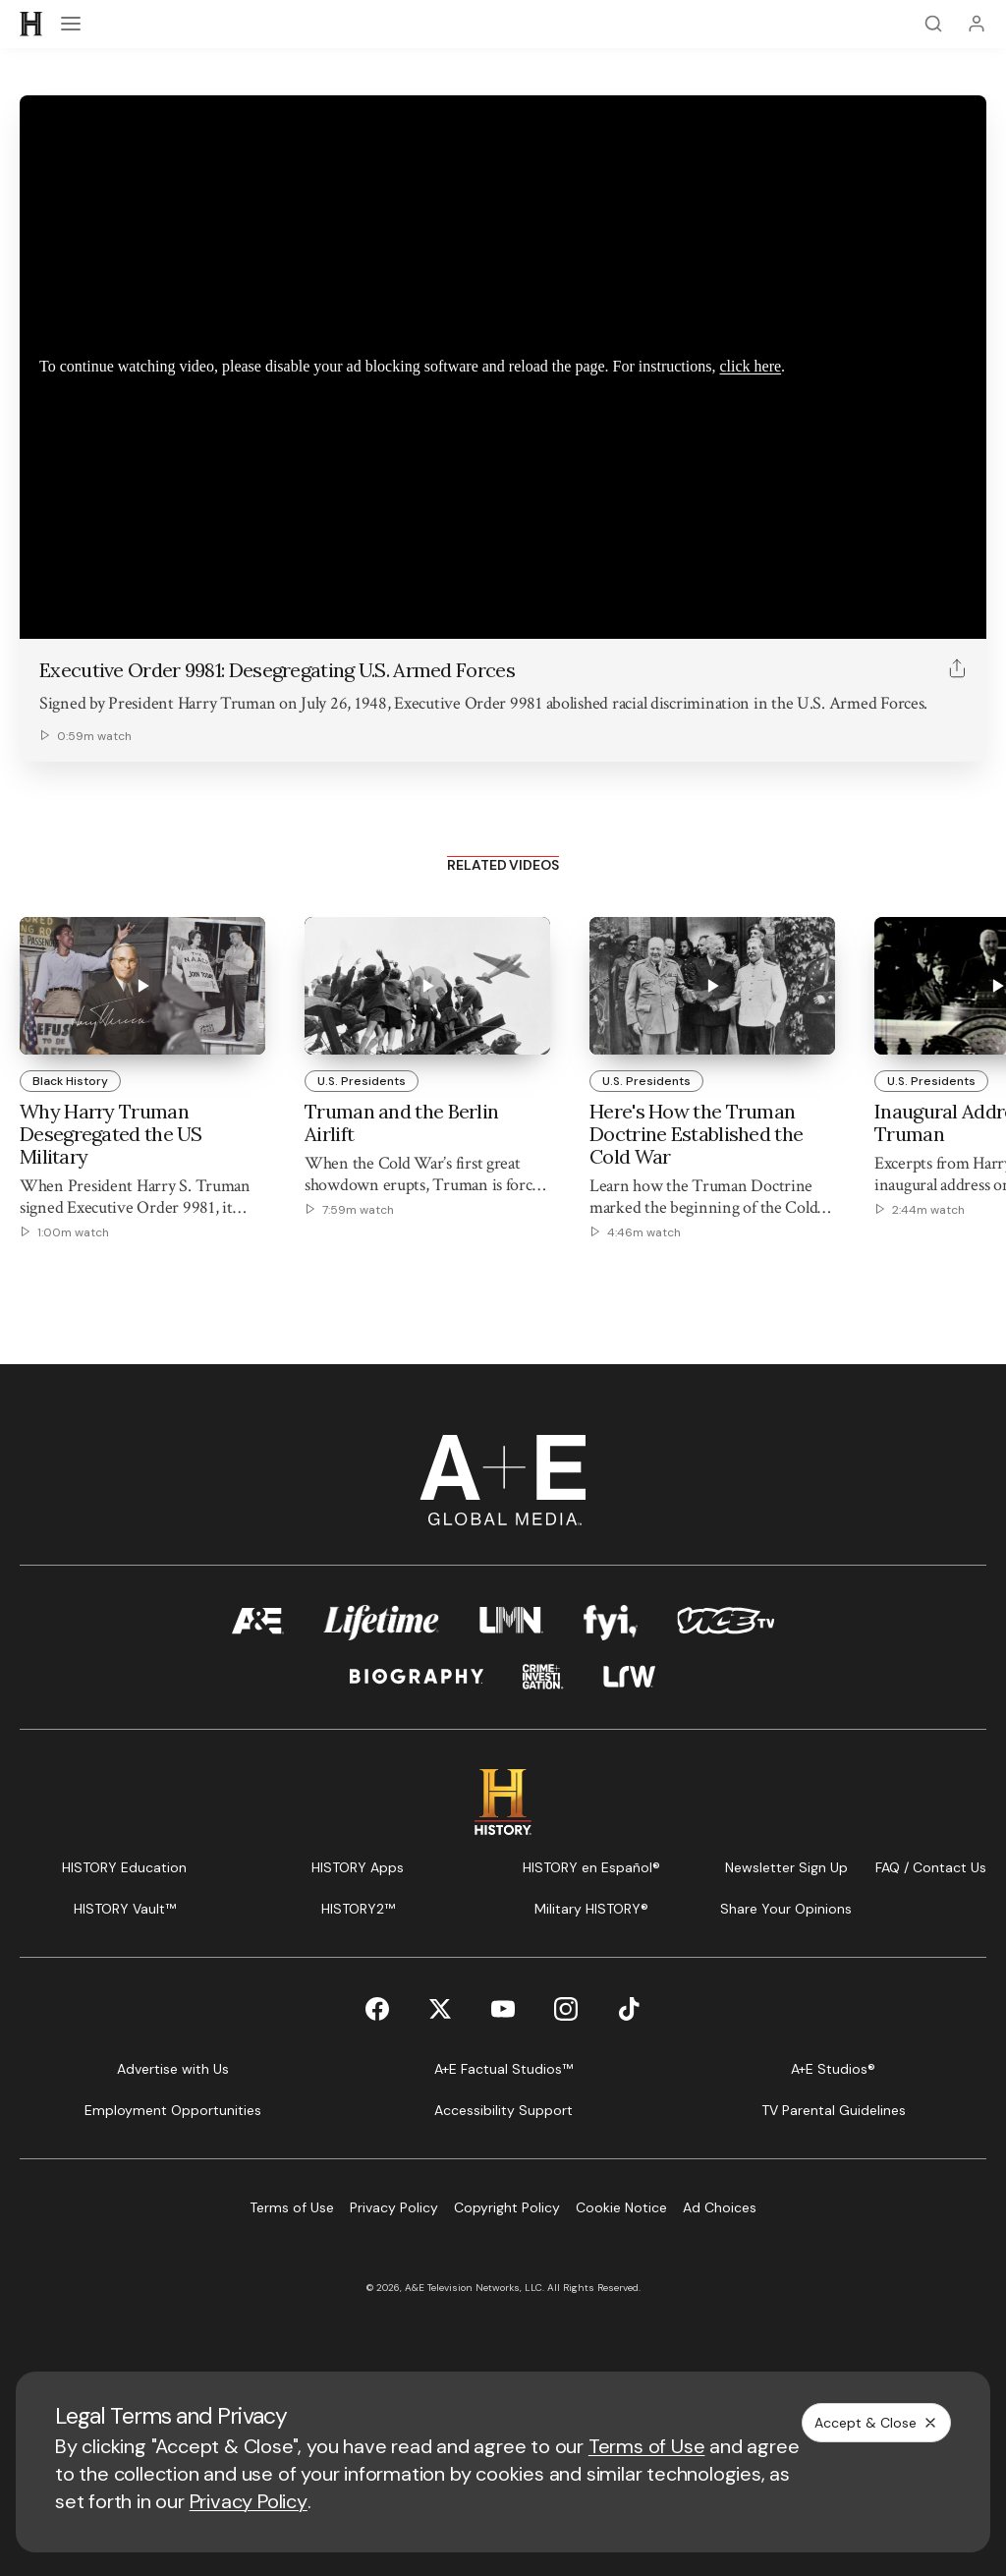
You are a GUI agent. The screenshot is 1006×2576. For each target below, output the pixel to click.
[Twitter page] (440, 2009)
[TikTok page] (629, 2009)
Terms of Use (646, 2446)
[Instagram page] (566, 2009)
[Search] (933, 23)
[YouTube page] (503, 2009)
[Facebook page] (377, 2009)
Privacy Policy (248, 2501)
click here (750, 366)
